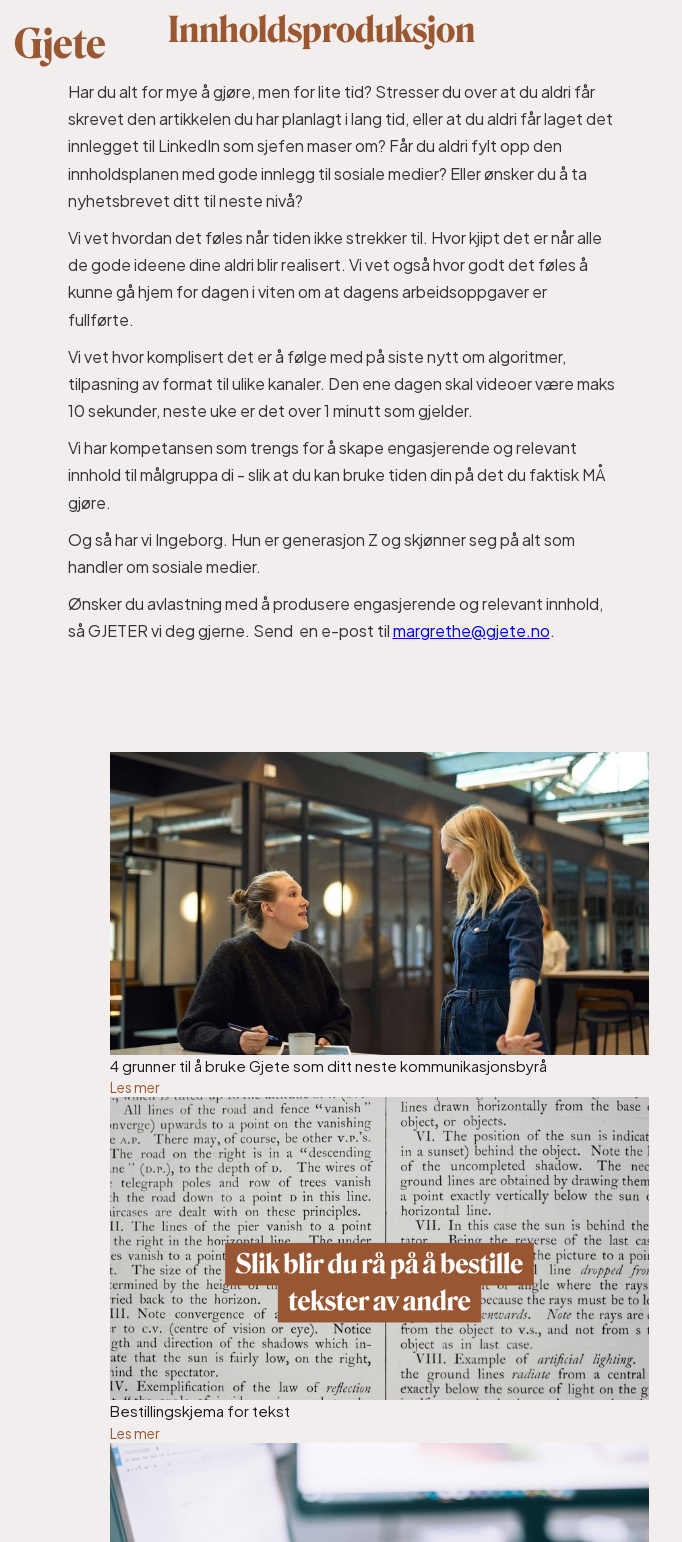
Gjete (60, 44)
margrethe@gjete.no (471, 630)
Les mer (135, 1087)
